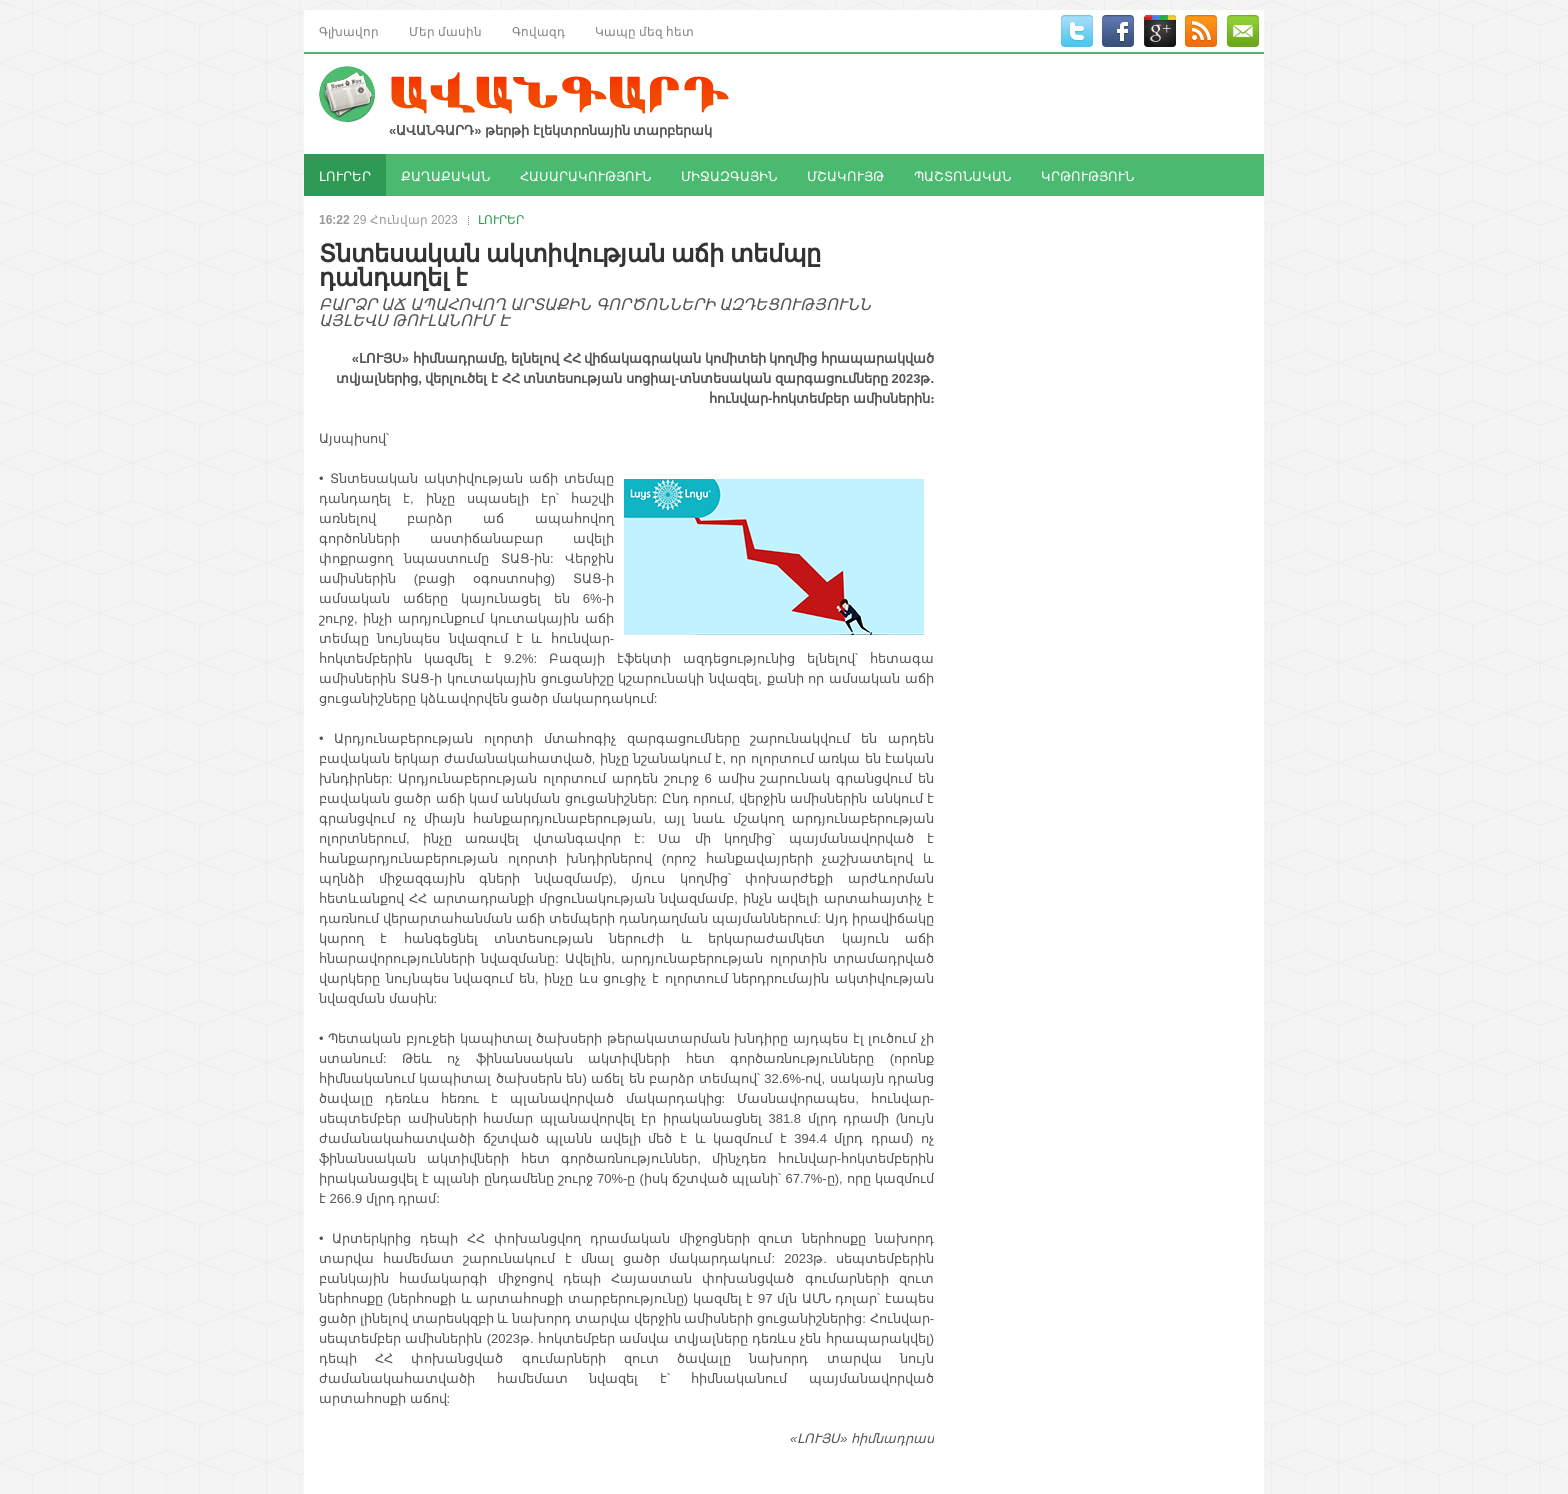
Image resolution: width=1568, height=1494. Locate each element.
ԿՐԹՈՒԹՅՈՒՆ (1087, 175)
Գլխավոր (349, 30)
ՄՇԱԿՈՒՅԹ (845, 175)
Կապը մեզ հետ (644, 30)
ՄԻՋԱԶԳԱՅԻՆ (729, 175)
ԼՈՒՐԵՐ (345, 175)
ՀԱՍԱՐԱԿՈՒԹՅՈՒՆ (585, 175)
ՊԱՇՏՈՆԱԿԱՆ (962, 175)
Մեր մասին (445, 30)
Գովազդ (538, 30)
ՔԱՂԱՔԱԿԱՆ (445, 175)
